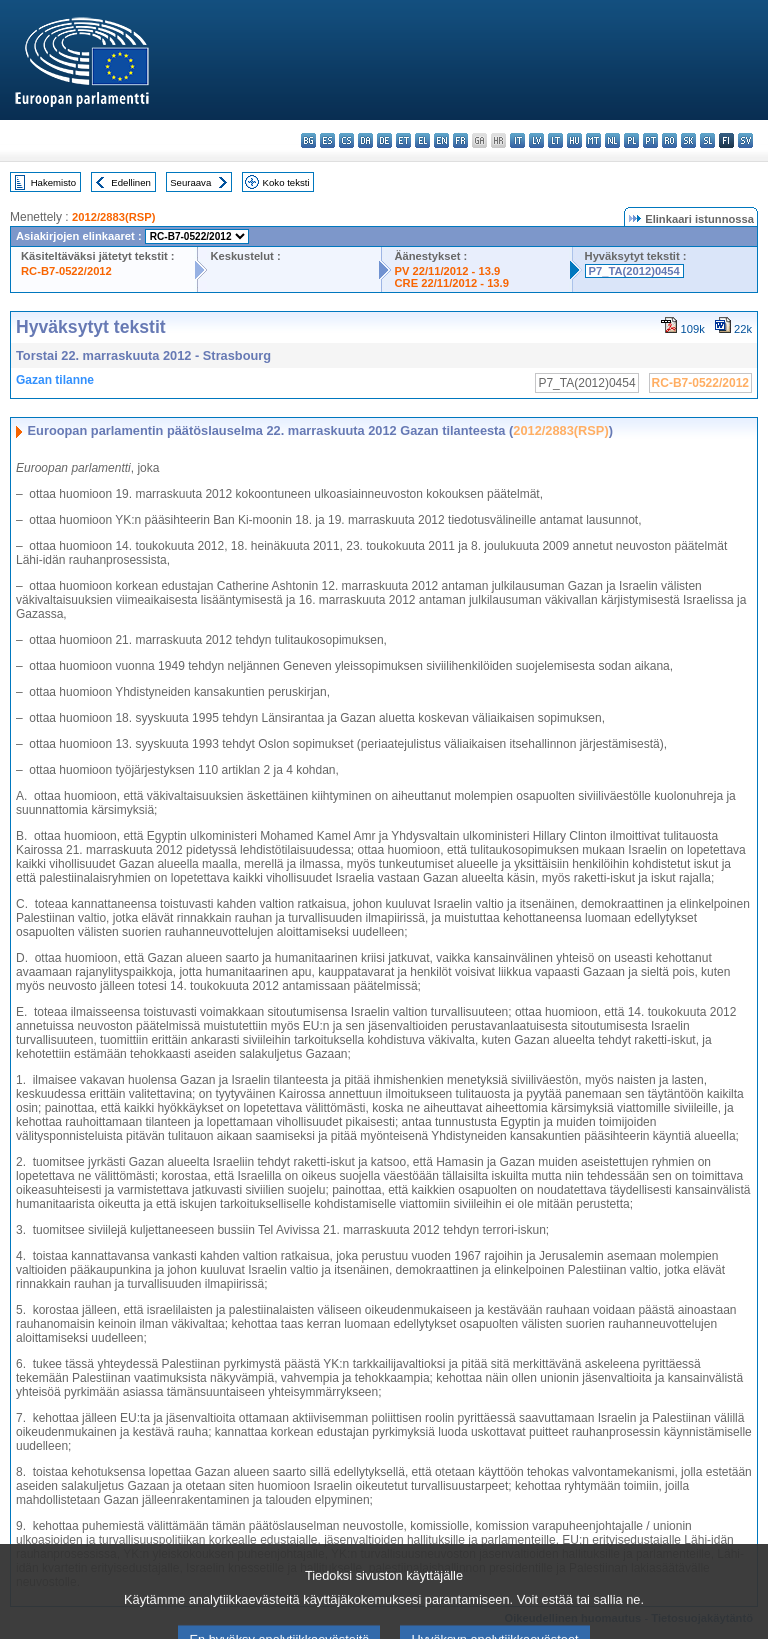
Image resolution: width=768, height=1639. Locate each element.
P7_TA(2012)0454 (634, 271)
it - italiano (517, 140)
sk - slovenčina (688, 140)
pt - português (650, 140)
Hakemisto (53, 182)
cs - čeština (346, 140)
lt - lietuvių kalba (555, 140)
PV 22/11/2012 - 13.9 (447, 271)
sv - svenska (745, 140)
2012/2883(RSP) (113, 217)
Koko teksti (286, 182)
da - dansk (365, 140)
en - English (441, 140)
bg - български (308, 140)
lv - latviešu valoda (536, 140)
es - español (327, 140)
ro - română (669, 140)
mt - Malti (593, 140)
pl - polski (631, 140)
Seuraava (190, 182)
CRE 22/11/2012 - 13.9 (451, 283)
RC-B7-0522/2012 (66, 271)
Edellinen (130, 182)
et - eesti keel (403, 140)
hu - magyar (574, 140)
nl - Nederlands (612, 140)
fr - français (460, 140)
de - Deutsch (384, 140)
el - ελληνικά (422, 140)
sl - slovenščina (707, 140)
